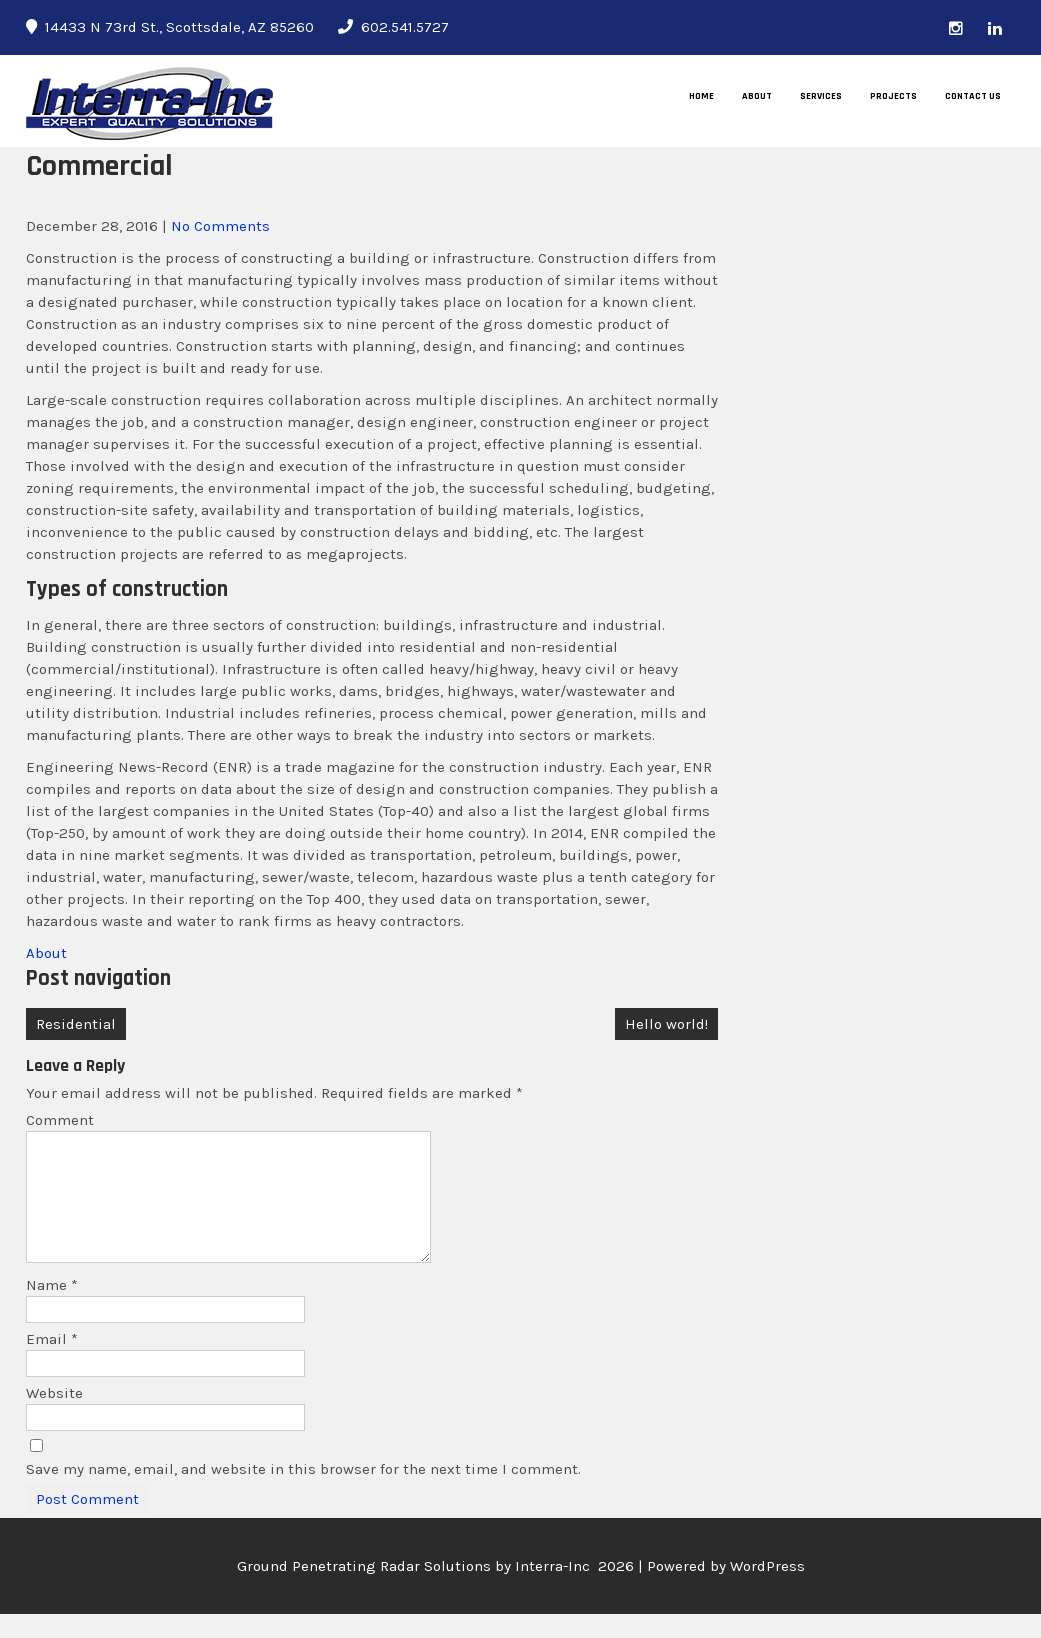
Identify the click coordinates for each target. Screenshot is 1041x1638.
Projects (893, 96)
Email (52, 1363)
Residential (76, 1024)
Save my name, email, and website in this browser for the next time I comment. (303, 1493)
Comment (60, 1120)
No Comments (220, 226)
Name (52, 1309)
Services (821, 96)
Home (701, 96)
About (757, 96)
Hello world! (666, 1024)
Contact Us (973, 96)
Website (54, 1417)
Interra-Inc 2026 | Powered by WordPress (660, 1590)
